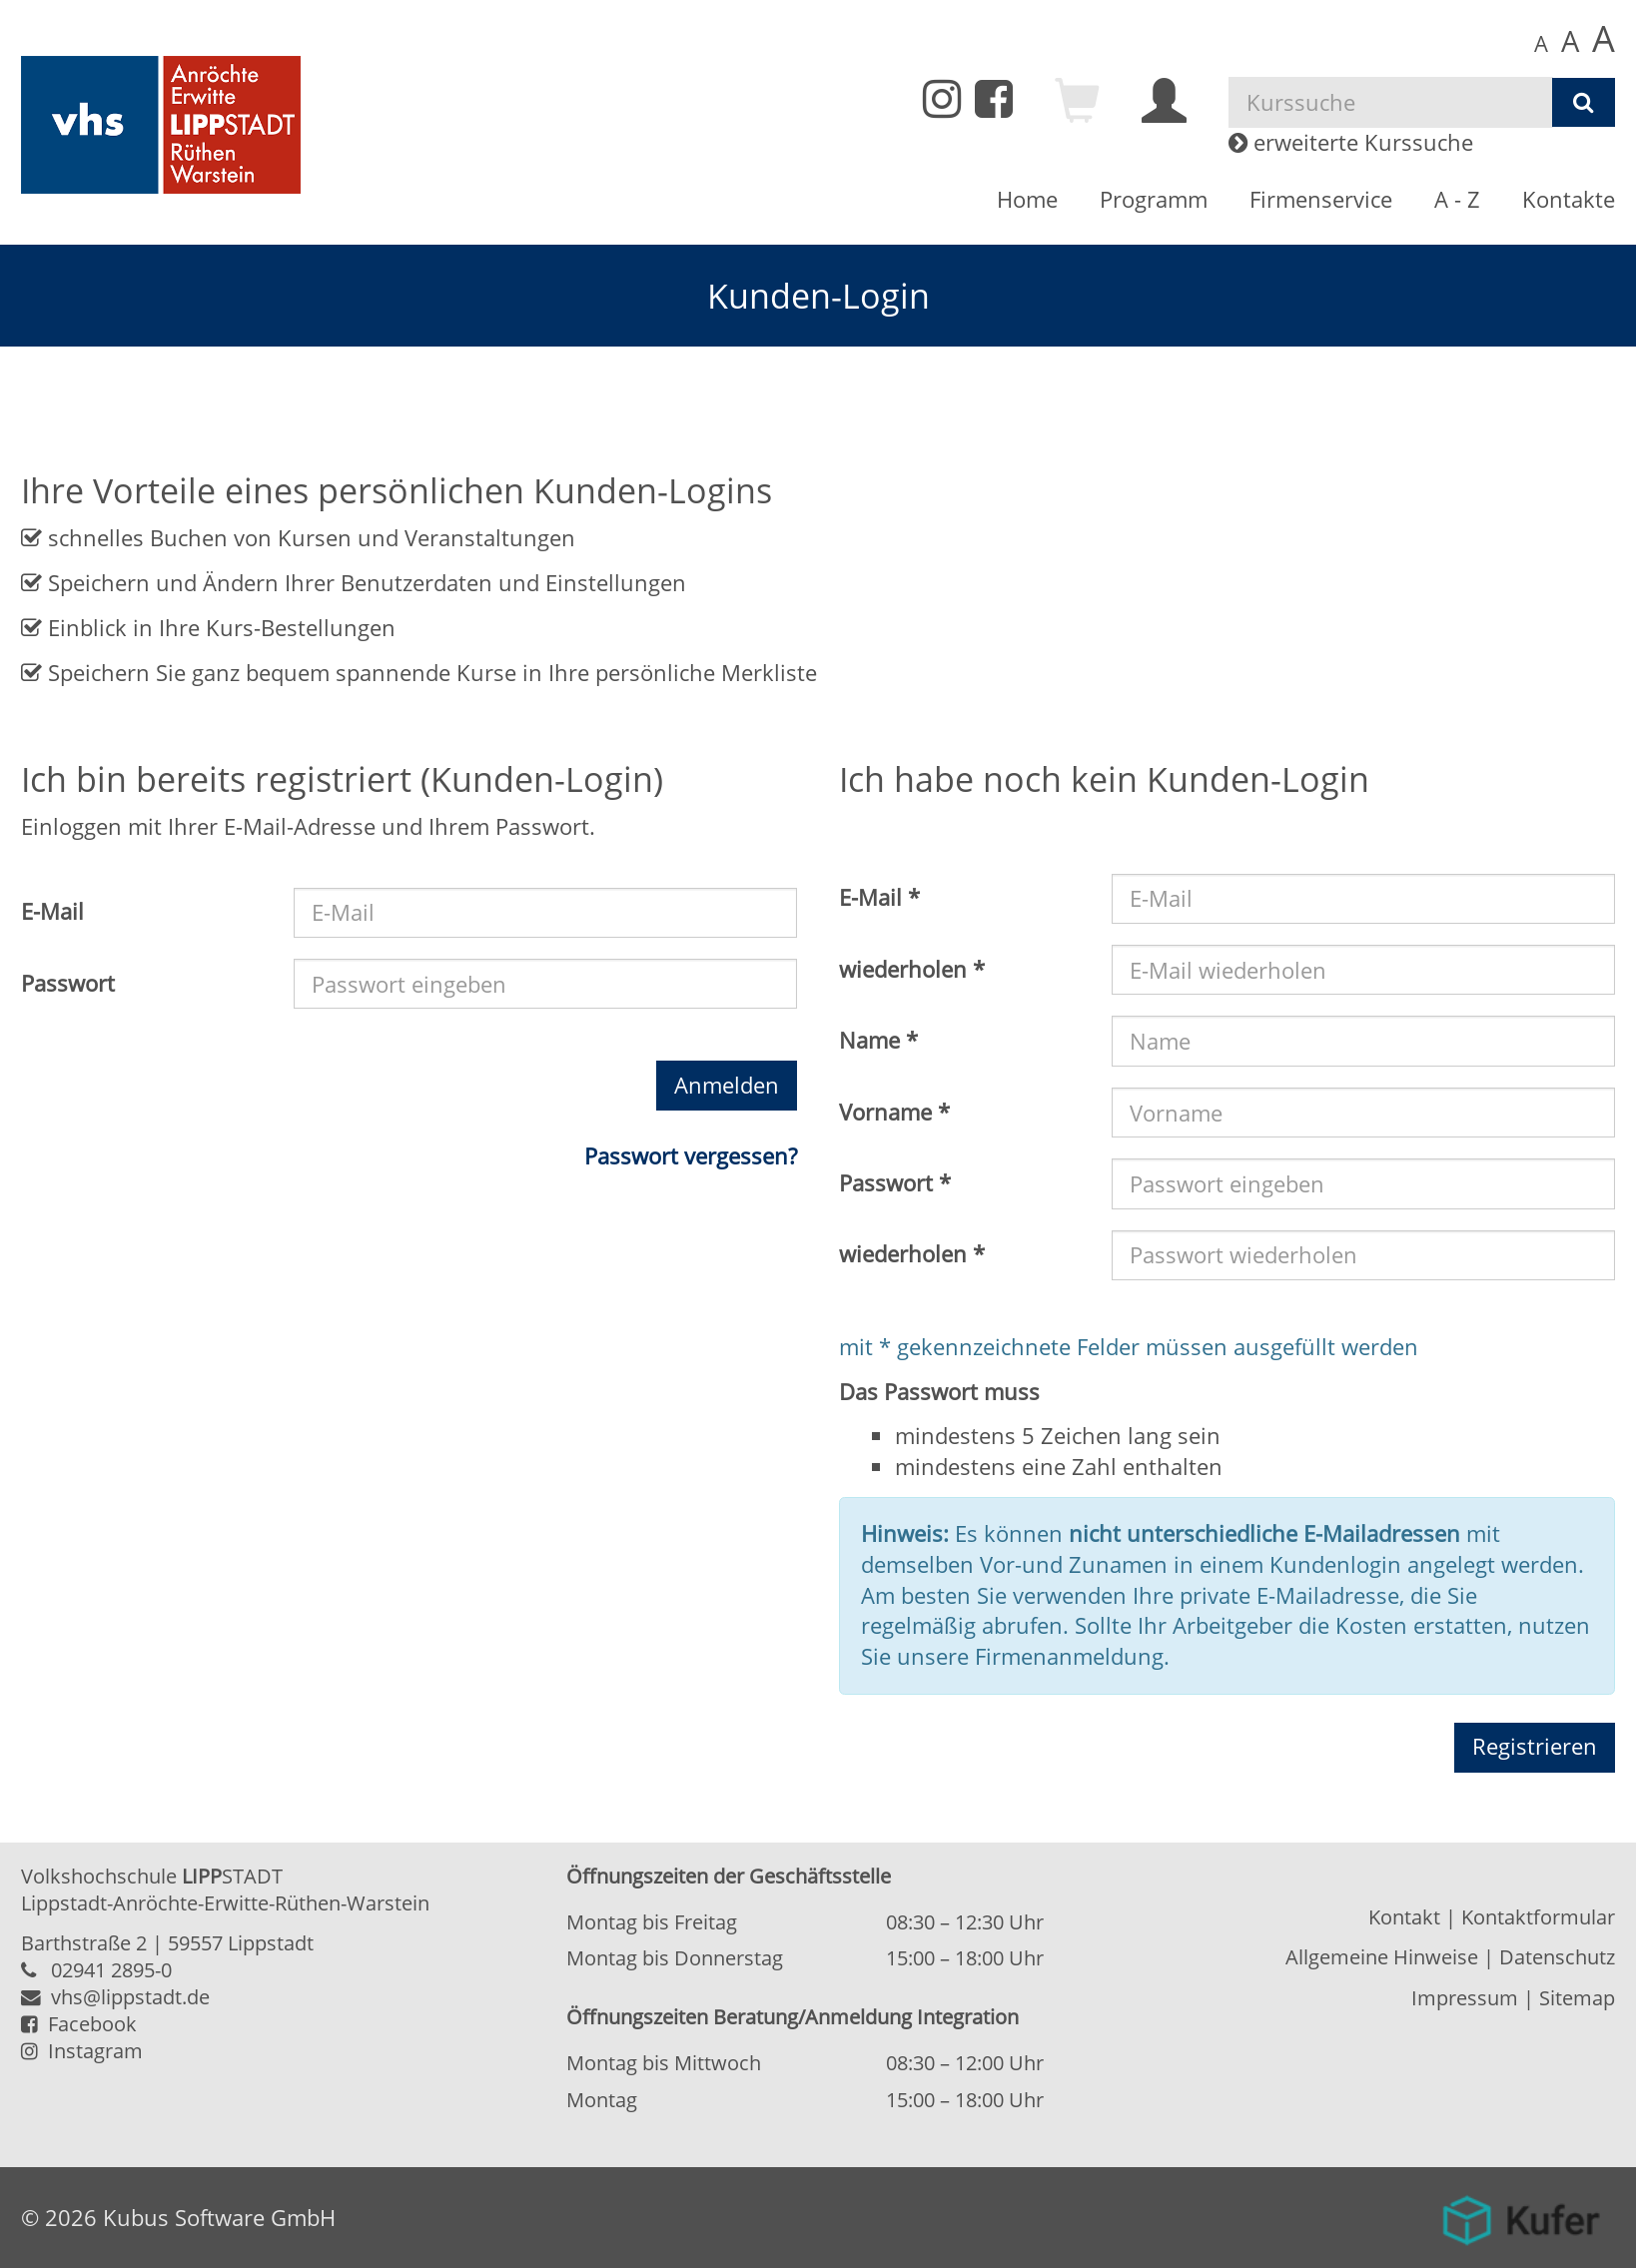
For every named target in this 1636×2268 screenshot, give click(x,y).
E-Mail (52, 911)
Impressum (1464, 1997)
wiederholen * (912, 969)
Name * (878, 1040)
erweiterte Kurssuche (1350, 142)
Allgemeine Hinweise (1381, 1956)
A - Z (1457, 199)
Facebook (79, 2023)
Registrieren (1534, 1746)
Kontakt (1404, 1916)
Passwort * (895, 1182)
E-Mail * (879, 897)
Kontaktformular (1538, 1916)
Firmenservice (1320, 199)
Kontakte (1568, 199)
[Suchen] (1583, 103)
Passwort (68, 983)
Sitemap (1577, 1997)
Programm (1154, 199)
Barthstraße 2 (84, 1942)
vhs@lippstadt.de (115, 1996)
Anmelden (726, 1085)
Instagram (82, 2050)
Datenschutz (1557, 1956)
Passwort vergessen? (690, 1155)
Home (1027, 199)
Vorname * (894, 1112)
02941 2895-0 (111, 1969)
